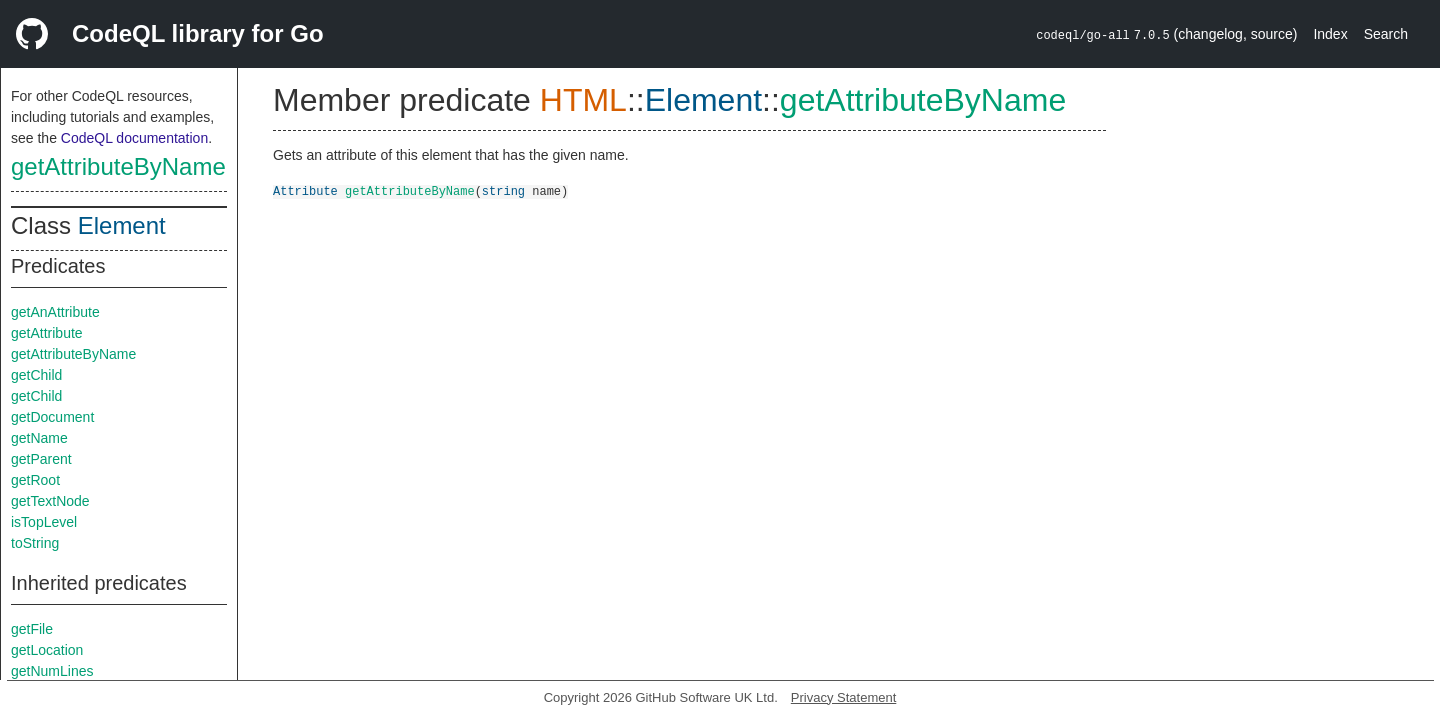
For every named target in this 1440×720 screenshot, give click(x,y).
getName (39, 438)
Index (1330, 34)
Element (122, 225)
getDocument (52, 417)
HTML (583, 100)
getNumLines (52, 671)
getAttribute (47, 333)
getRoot (35, 480)
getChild (36, 375)
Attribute (305, 190)
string (503, 190)
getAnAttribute (55, 312)
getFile (32, 629)
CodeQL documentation (134, 138)
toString (35, 543)
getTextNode (50, 501)
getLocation (47, 650)
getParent (41, 459)
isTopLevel (44, 522)
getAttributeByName (118, 166)
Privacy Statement (844, 697)
